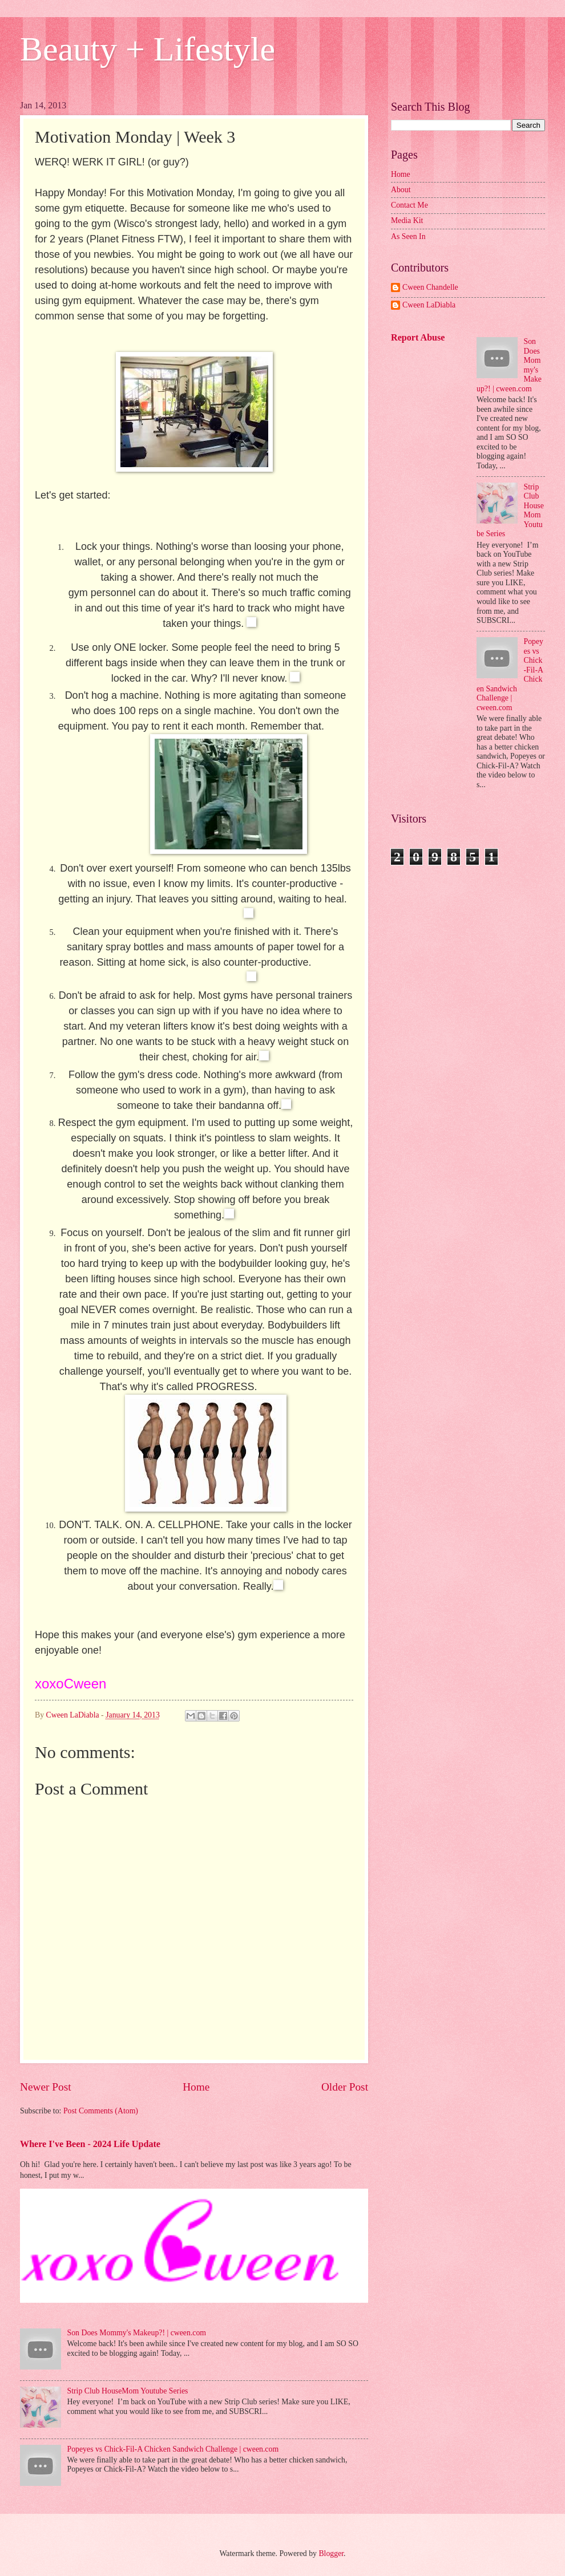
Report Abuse (418, 337)
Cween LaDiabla (428, 305)
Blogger (331, 2553)
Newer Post (45, 2087)
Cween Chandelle (430, 287)
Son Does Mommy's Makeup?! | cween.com (137, 2332)
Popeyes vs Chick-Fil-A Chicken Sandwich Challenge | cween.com (173, 2449)
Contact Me (409, 205)
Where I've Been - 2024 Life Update (90, 2144)
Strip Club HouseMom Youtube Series (127, 2391)
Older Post (344, 2087)
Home (196, 2087)
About (401, 189)
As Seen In (408, 236)
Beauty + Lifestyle (147, 49)
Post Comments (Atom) (100, 2111)
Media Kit (407, 220)
